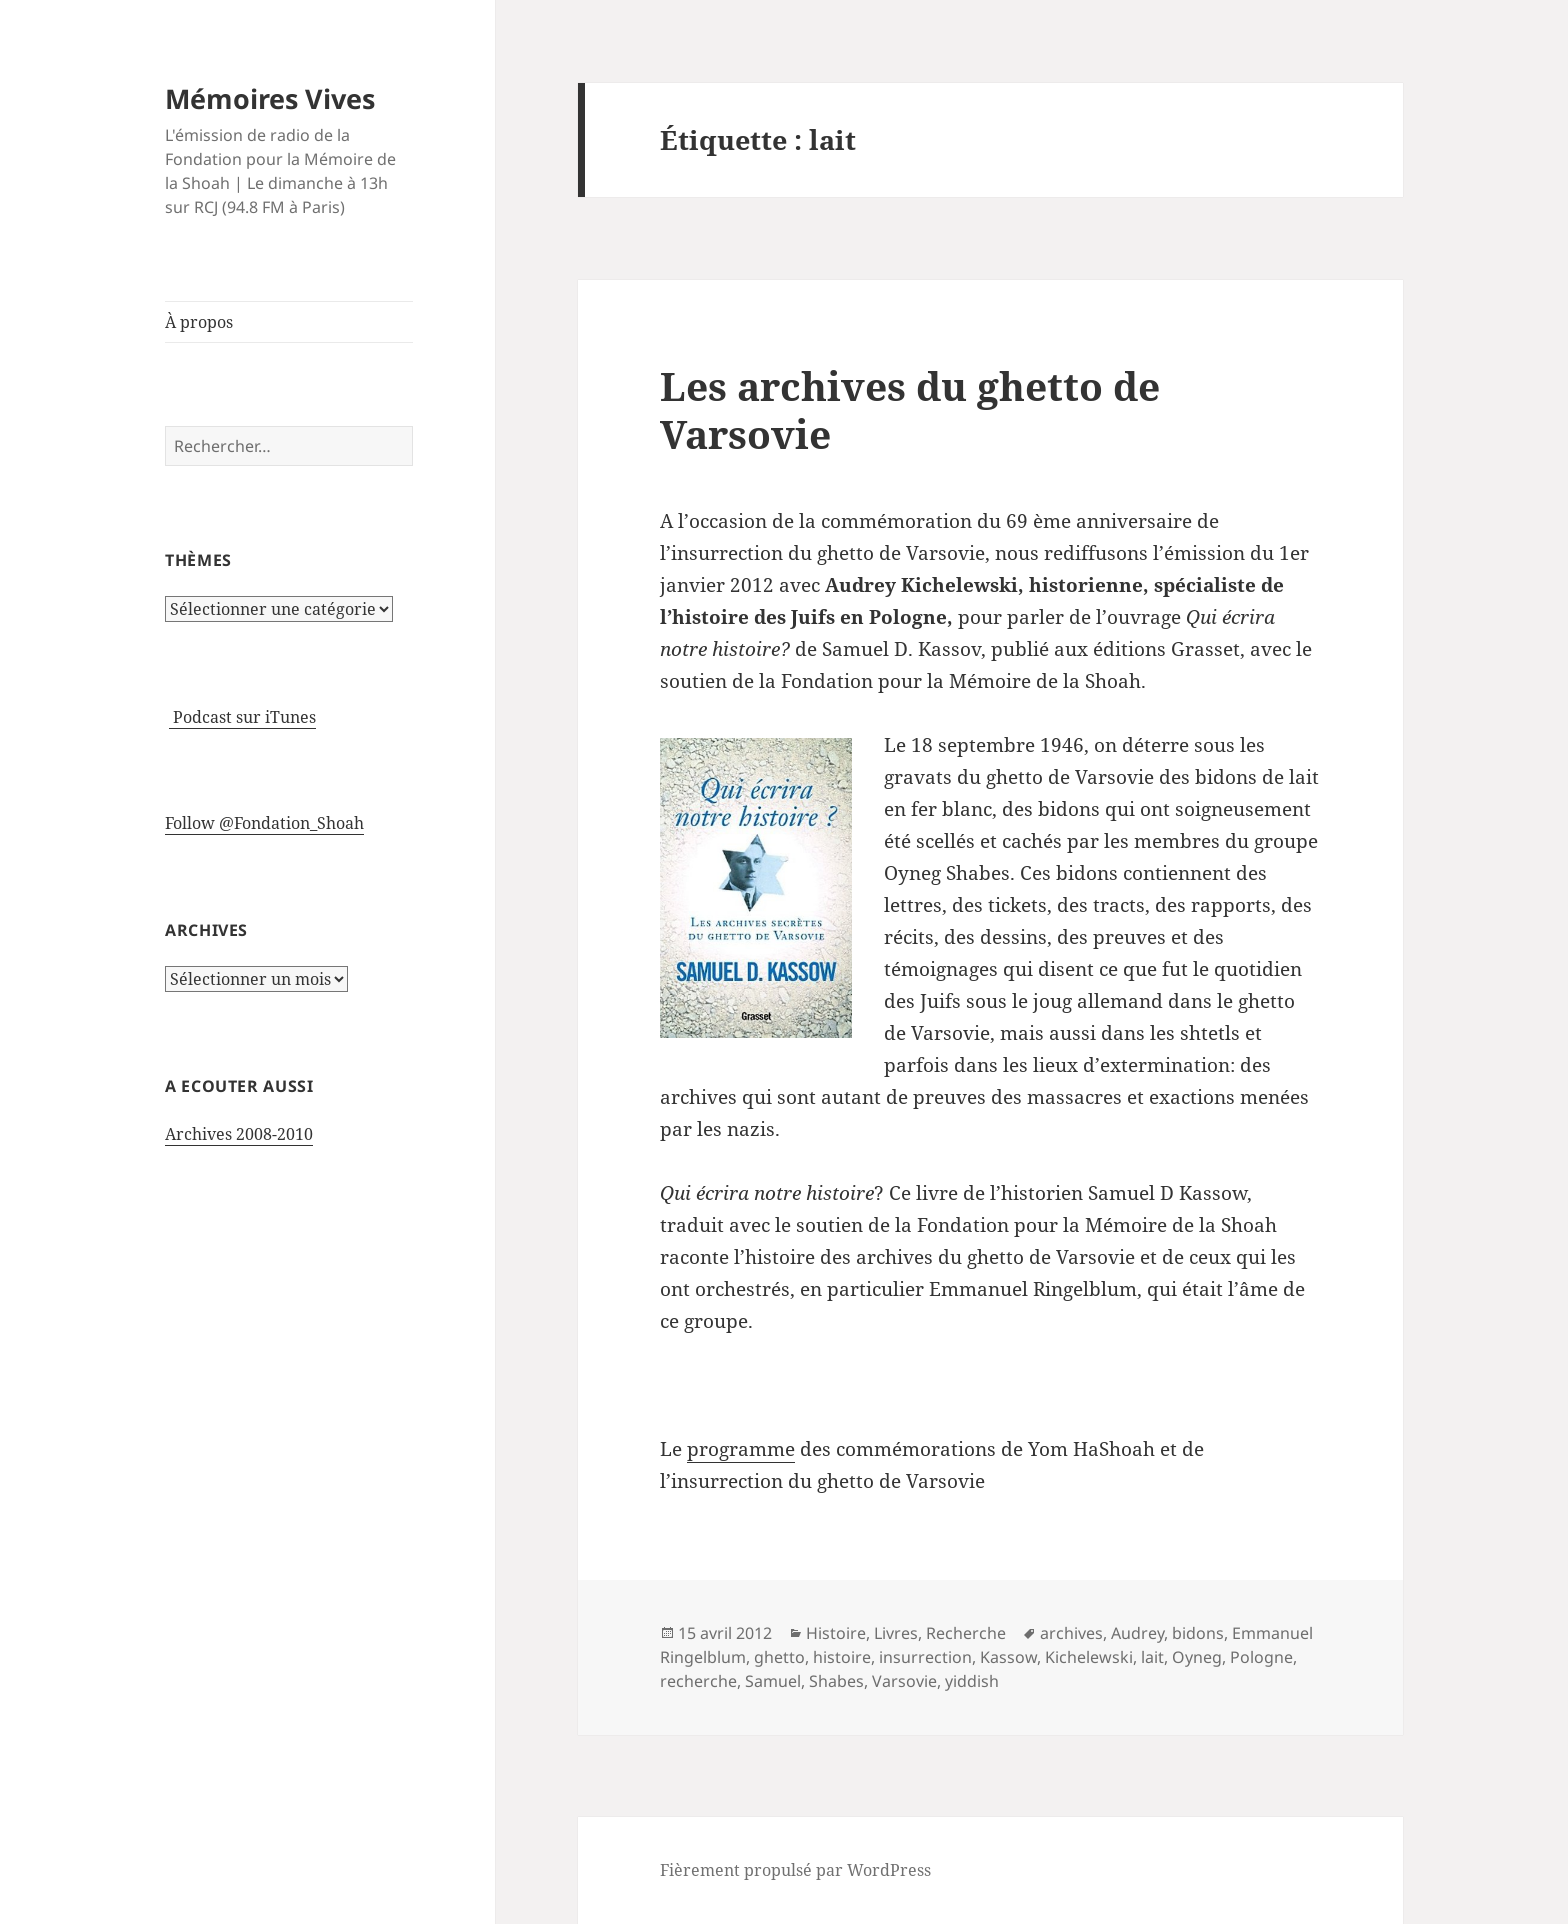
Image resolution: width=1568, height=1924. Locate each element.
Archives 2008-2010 (239, 1134)
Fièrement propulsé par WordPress (795, 1870)
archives (1071, 1633)
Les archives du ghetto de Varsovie (910, 409)
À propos (199, 322)
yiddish (972, 1681)
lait (1152, 1657)
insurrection (925, 1657)
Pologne (1261, 1657)
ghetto (779, 1657)
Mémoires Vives (270, 98)
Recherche (966, 1633)
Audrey (1137, 1633)
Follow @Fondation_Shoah (264, 823)
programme (741, 1449)
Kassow (1008, 1657)
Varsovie (904, 1681)
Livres (896, 1633)
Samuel (773, 1681)
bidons (1198, 1633)
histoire (842, 1657)
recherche (698, 1681)
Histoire (836, 1633)
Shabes (836, 1681)
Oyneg (1197, 1657)
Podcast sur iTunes (242, 717)
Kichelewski (1089, 1657)
